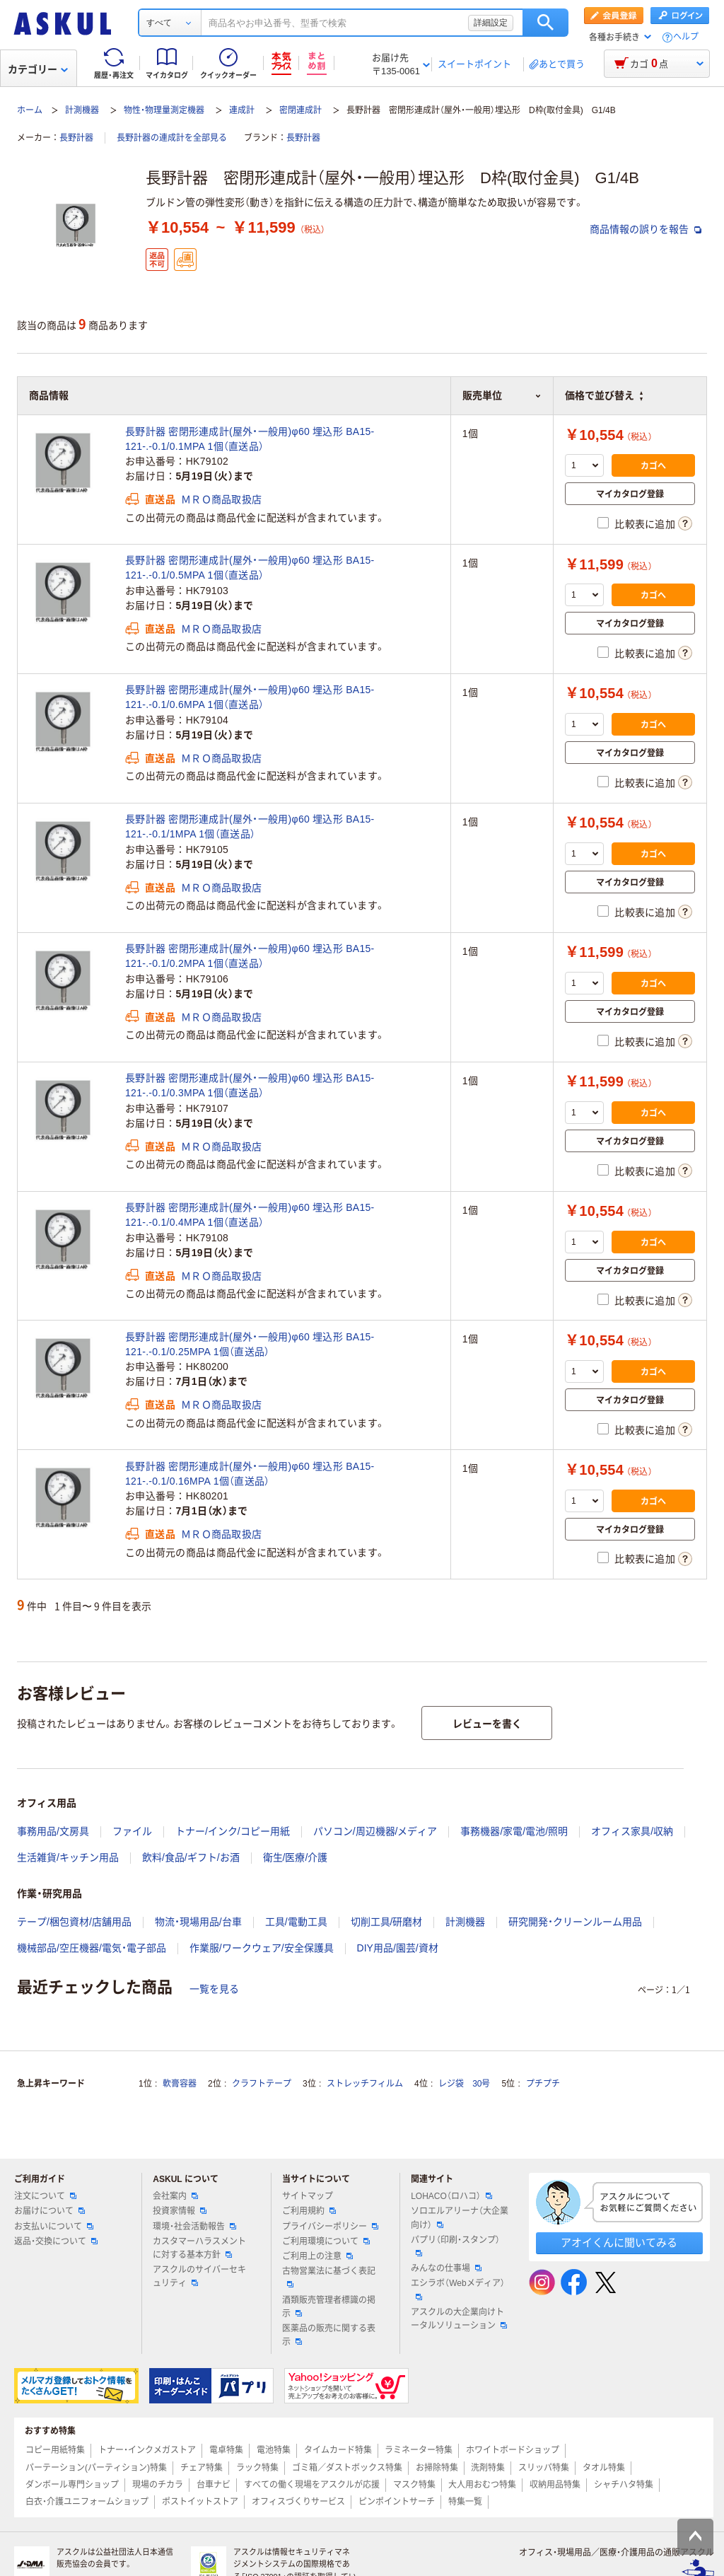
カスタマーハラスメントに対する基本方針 (199, 2248)
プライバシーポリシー (330, 2227)
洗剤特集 (488, 2468)
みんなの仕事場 (446, 2268)
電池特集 (274, 2450)
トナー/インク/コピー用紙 (232, 1831)
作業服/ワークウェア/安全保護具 (261, 1948)
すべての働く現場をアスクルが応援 (312, 2485)
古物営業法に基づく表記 (328, 2276)
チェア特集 (201, 2468)
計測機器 (82, 110)
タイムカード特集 (338, 2450)
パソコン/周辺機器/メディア (375, 1831)
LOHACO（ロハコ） (451, 2196)
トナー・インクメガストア (147, 2450)
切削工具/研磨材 (387, 1921)
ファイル (132, 1831)
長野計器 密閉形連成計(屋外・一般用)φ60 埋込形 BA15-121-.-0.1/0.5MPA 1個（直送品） (250, 568)
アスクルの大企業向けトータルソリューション (459, 2319)
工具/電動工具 (296, 1921)
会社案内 (175, 2196)
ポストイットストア (200, 2502)
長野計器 (76, 138)
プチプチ (543, 2084)
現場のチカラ (157, 2485)
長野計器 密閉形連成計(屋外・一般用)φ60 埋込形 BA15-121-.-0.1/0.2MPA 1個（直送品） (250, 956)
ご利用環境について (326, 2241)
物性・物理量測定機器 (164, 110)
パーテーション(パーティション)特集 (96, 2468)
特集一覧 (465, 2502)
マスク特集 (414, 2485)
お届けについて (49, 2211)
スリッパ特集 (543, 2468)
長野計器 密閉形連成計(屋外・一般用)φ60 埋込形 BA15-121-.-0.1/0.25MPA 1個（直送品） (250, 1344)
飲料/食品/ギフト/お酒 (191, 1857)
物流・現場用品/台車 (198, 1921)
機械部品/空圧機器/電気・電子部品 (91, 1948)
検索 (545, 22)
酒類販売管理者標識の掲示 (328, 2307)
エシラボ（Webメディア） (457, 2288)
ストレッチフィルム (365, 2084)
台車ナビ (213, 2485)
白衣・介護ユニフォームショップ (86, 2502)
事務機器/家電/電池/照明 (514, 1831)
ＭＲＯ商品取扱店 (221, 499)
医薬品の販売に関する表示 (328, 2335)
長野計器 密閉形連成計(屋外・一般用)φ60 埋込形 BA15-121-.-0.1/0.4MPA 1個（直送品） (250, 1215)
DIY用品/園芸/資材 (397, 1948)
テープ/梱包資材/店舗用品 (74, 1921)
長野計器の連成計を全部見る (172, 138)
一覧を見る (214, 1989)
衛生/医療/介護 (295, 1857)
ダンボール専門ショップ (72, 2485)
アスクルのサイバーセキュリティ (199, 2276)
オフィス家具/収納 (632, 1831)
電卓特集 (226, 2450)
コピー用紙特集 (55, 2450)
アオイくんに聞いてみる (619, 2242)
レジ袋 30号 (464, 2084)
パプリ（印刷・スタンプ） (455, 2245)
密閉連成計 (300, 110)
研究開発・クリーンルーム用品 (575, 1921)
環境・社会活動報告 (194, 2227)
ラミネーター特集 (418, 2450)
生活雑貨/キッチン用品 (68, 1857)
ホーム (29, 110)
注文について (45, 2196)
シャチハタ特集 (623, 2485)
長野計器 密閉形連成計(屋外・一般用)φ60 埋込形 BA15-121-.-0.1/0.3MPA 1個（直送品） (250, 1085)
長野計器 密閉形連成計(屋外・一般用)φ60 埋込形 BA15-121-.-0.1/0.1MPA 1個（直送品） (250, 439)
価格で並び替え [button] (604, 395)
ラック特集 (257, 2468)
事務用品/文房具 (53, 1831)
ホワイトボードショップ (512, 2450)
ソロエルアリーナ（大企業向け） (459, 2217)
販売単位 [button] (502, 395)
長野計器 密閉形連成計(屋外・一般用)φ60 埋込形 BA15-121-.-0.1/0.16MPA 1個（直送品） (250, 1474)
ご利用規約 (309, 2211)
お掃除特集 (437, 2468)
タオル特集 (604, 2468)
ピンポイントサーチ (396, 2502)
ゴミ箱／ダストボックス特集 (347, 2468)
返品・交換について (56, 2241)
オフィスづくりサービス (298, 2502)
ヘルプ (686, 37)
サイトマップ (307, 2196)
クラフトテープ (261, 2084)
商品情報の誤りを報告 (645, 229)
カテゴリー (38, 69)
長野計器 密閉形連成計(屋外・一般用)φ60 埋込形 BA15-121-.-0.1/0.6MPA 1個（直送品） (250, 697)
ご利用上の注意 (317, 2256)
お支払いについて (53, 2227)
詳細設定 (491, 22)
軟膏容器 (180, 2084)
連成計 (242, 110)
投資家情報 (179, 2211)
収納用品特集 (555, 2485)
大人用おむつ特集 (482, 2485)
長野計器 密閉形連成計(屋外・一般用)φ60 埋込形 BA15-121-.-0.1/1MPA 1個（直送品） (250, 826)
